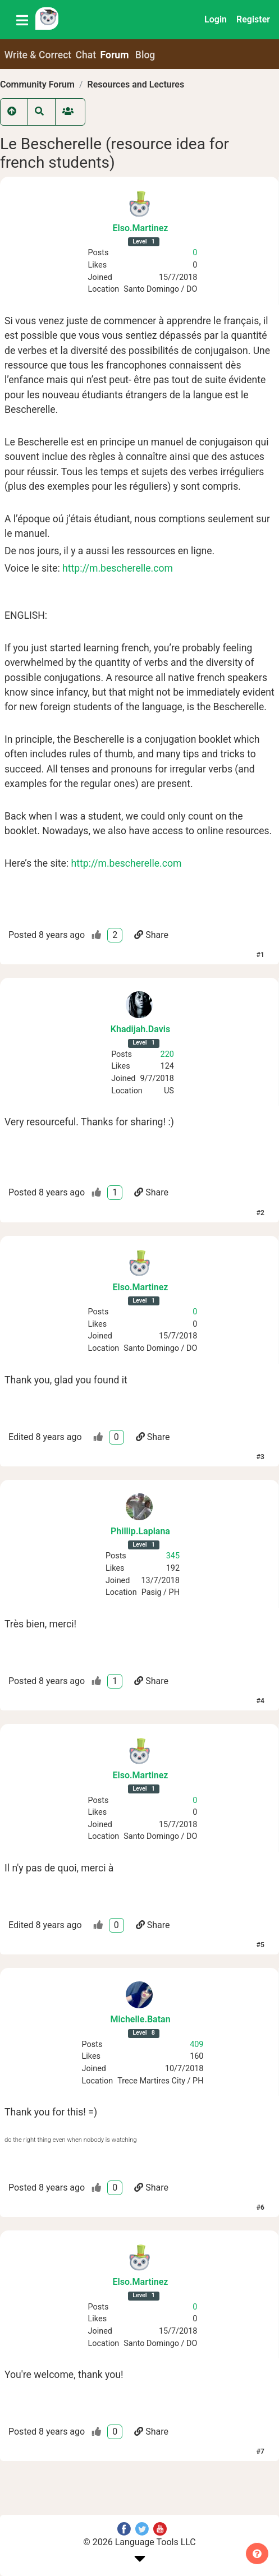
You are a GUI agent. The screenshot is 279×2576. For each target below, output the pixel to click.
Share (151, 935)
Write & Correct (38, 55)
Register (253, 19)
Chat (86, 55)
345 (173, 1556)
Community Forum (37, 84)
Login (215, 19)
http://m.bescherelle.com (117, 568)
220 (167, 1054)
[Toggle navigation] (22, 19)
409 (196, 2044)
